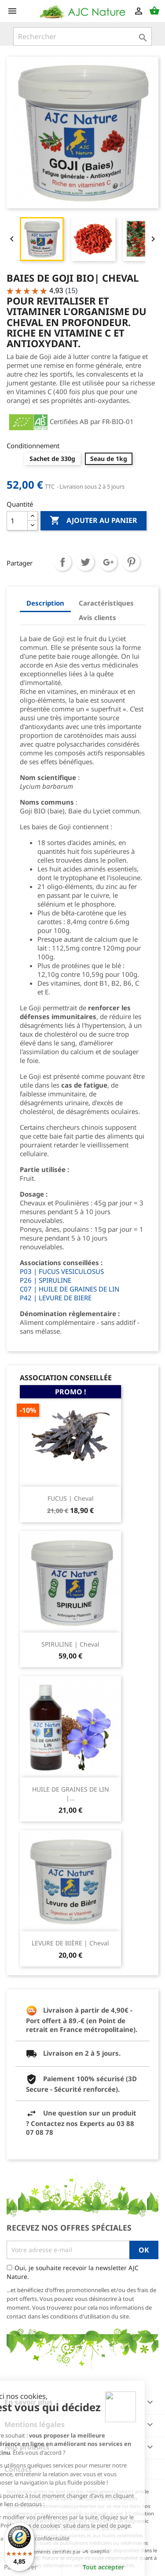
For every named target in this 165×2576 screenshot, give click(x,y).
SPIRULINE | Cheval (70, 1644)
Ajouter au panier (93, 520)
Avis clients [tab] (97, 617)
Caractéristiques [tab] (106, 603)
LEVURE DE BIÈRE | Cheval (70, 1943)
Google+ (108, 562)
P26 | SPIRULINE (45, 1280)
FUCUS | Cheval (71, 1498)
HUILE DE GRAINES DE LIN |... (70, 1793)
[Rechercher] (82, 36)
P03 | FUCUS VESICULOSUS (62, 1271)
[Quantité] (17, 520)
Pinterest (131, 562)
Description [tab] (45, 603)
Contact (18, 2469)
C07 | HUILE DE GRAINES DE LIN (69, 1288)
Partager (62, 562)
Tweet (85, 562)
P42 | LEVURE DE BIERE (56, 1297)
